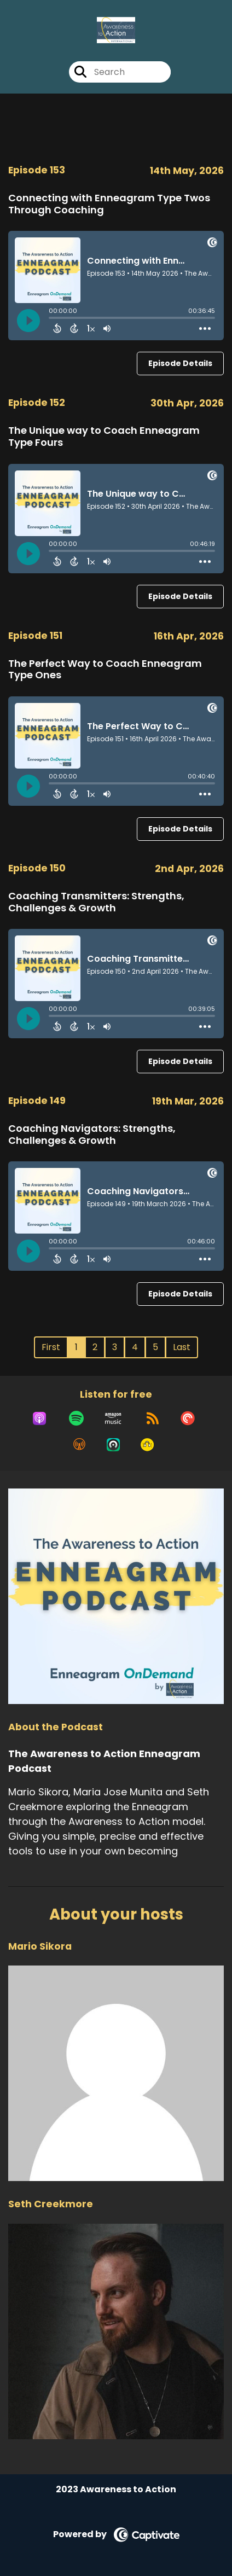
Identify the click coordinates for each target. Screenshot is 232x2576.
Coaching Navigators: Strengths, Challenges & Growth (92, 1134)
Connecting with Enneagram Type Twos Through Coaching (109, 204)
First (51, 1347)
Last (181, 1347)
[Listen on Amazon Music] (113, 1418)
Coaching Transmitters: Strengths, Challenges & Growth (96, 902)
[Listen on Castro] (113, 1445)
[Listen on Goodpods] (147, 1445)
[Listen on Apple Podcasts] (39, 1418)
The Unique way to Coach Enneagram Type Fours (104, 436)
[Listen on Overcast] (79, 1445)
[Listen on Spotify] (76, 1418)
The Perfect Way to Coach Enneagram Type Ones (105, 669)
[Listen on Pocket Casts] (187, 1418)
